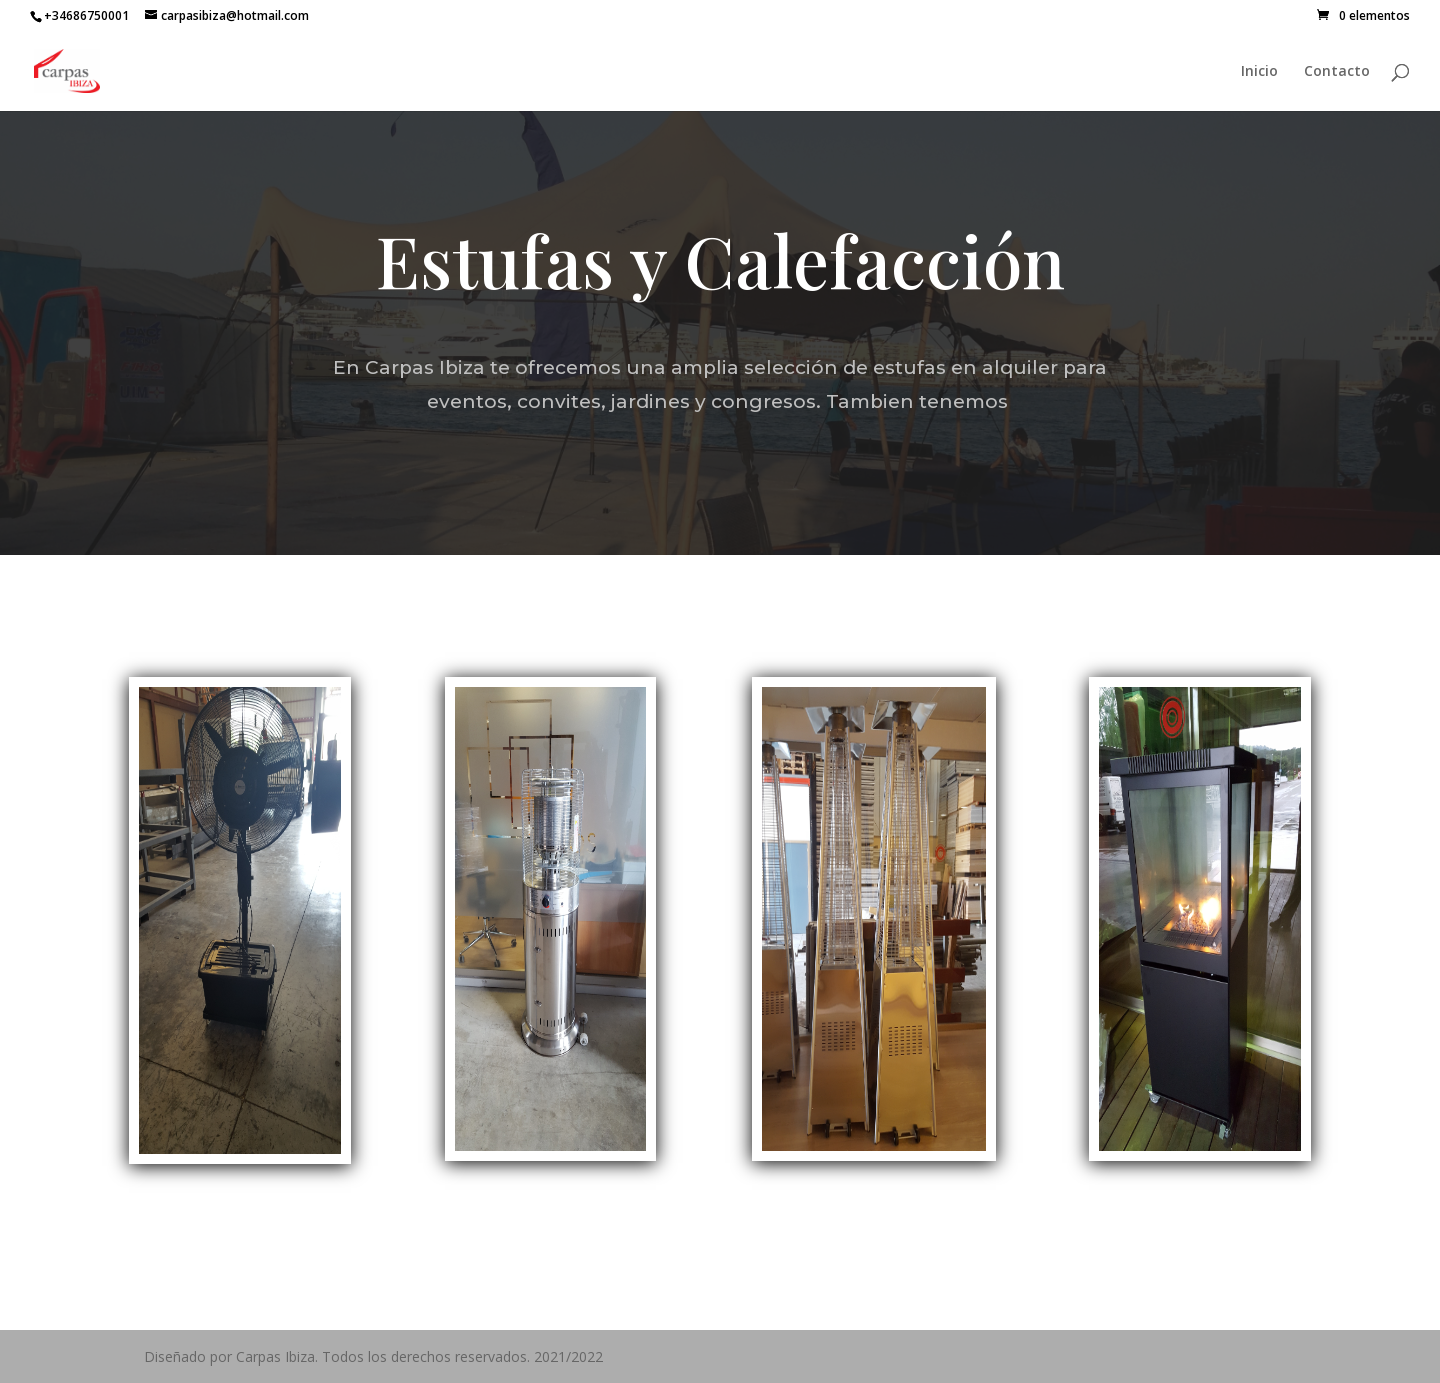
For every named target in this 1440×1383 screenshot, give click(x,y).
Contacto (1337, 72)
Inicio (1259, 72)
